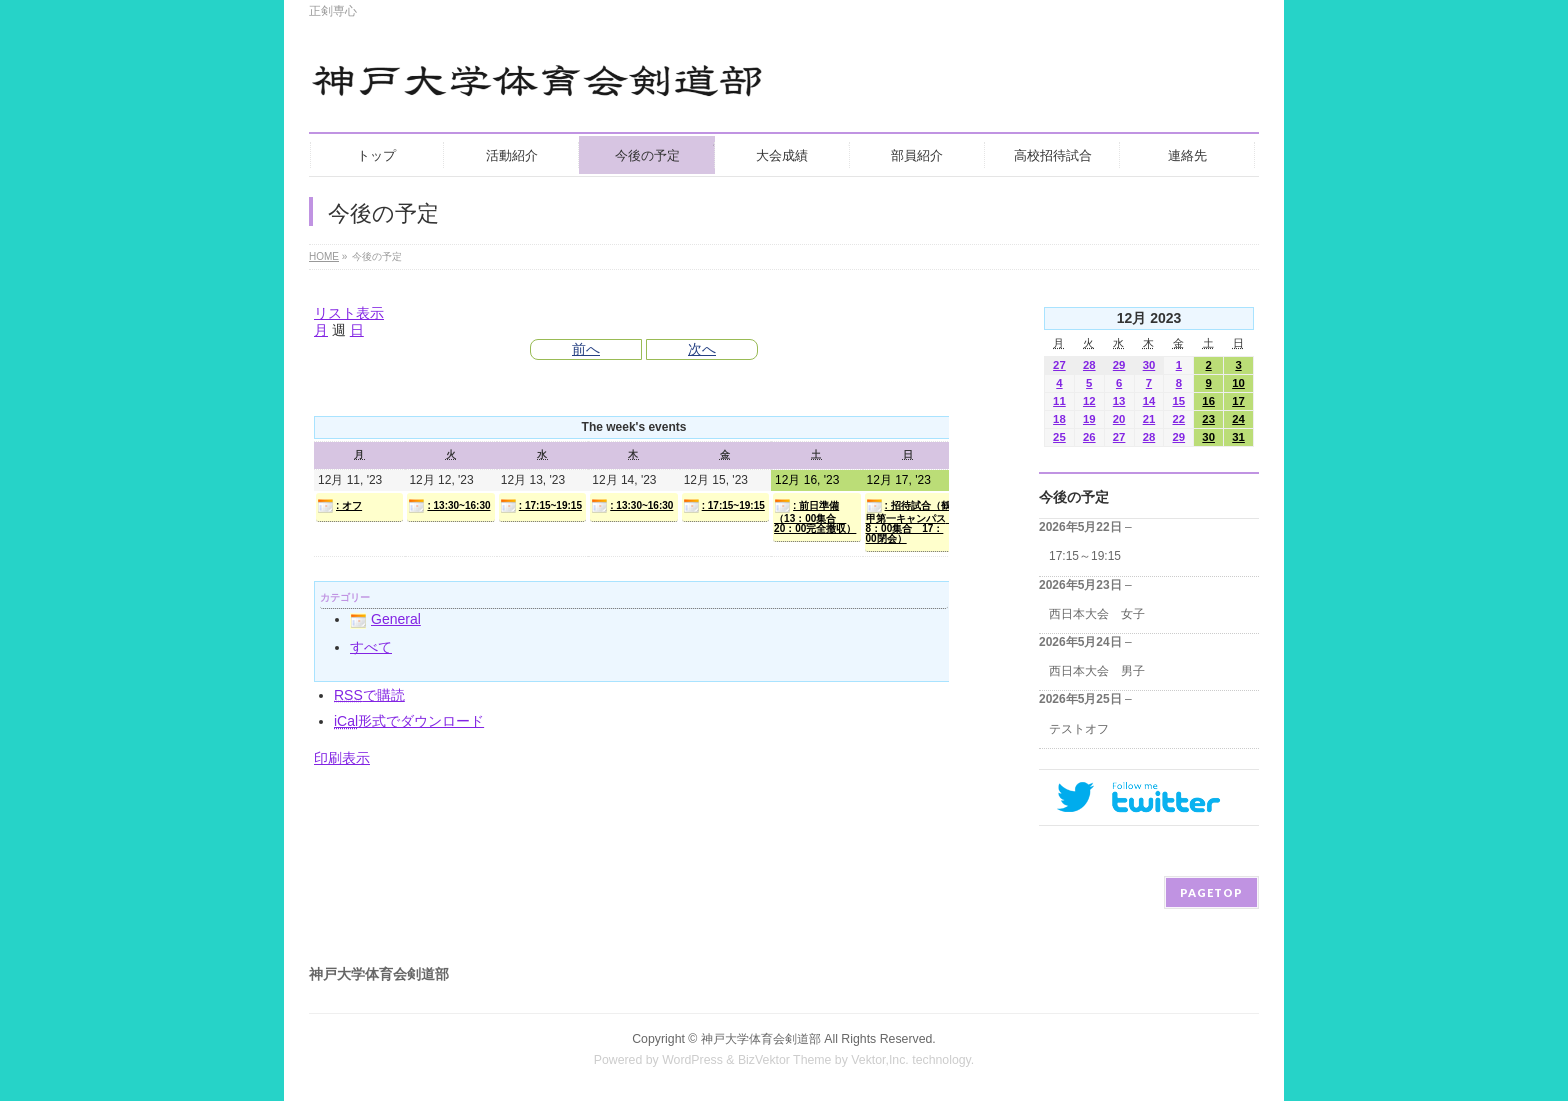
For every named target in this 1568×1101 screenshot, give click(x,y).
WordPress (692, 1060)
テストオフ (1079, 729)
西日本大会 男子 (1097, 671)
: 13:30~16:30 (449, 506)
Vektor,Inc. (880, 1060)
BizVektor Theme (785, 1060)
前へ (586, 349)
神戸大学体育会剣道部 (761, 1039)
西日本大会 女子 (1097, 614)
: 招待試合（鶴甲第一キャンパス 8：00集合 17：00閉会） (909, 521)
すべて (371, 647)
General (385, 619)
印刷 (342, 758)
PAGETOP (1211, 892)
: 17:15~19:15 (541, 506)
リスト (349, 313)
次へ (702, 349)
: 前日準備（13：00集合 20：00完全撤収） (815, 516)
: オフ (339, 506)
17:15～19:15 (1085, 556)
